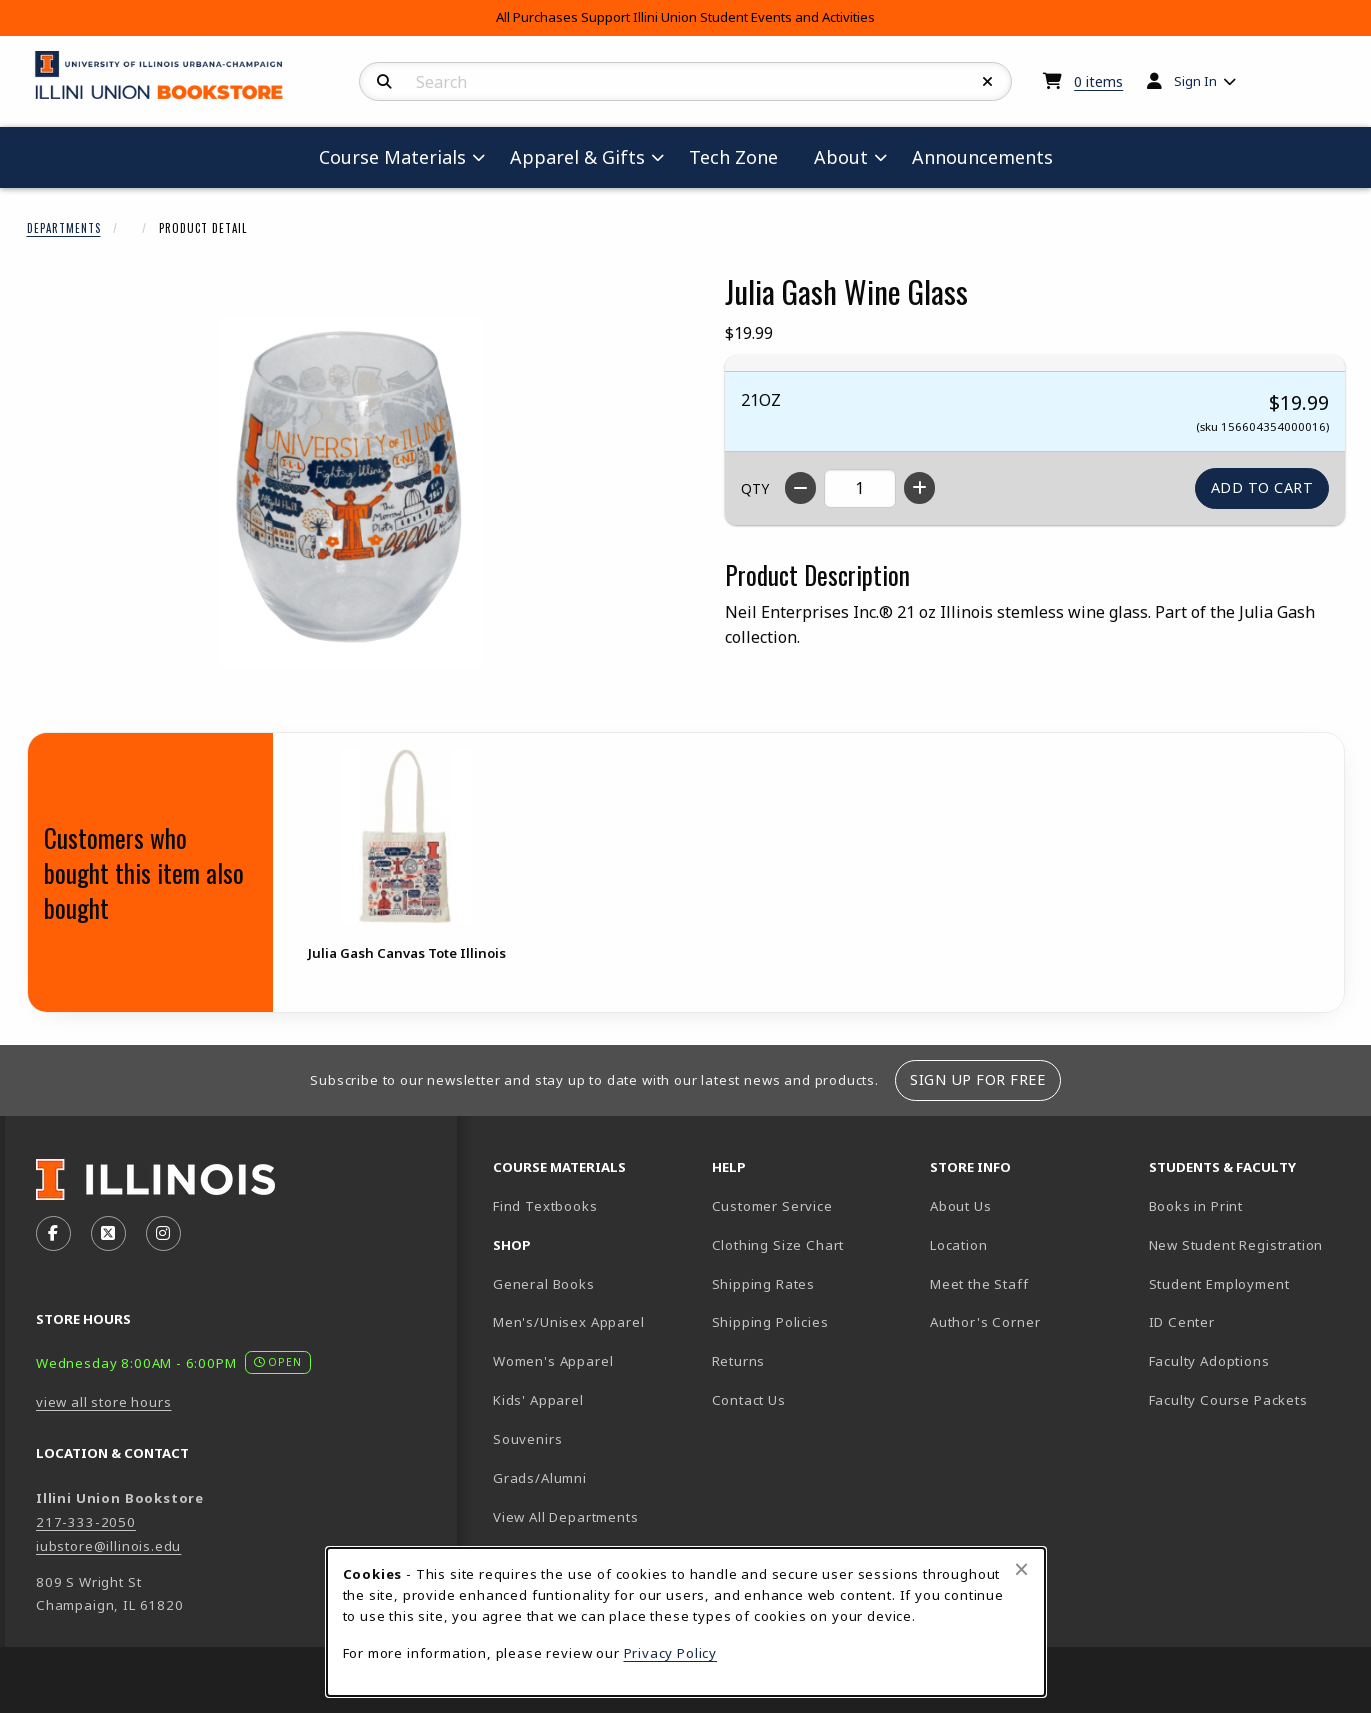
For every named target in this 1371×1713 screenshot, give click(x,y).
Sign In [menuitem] (1195, 81)
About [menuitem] (841, 157)
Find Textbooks (545, 1206)
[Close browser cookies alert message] (1021, 1569)
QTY (755, 488)
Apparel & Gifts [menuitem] (577, 157)
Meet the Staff (979, 1284)
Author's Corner (985, 1322)
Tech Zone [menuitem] (741, 156)
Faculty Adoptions (1209, 1361)
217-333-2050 (86, 1522)
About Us (961, 1206)
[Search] (384, 82)
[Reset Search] (988, 82)
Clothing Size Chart (778, 1245)
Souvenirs (527, 1439)
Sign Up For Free (977, 1079)
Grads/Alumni (540, 1478)
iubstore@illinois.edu (108, 1546)
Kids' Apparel (538, 1400)
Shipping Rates (764, 1284)
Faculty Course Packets (1228, 1400)
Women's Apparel (553, 1361)
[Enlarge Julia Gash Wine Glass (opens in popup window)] (352, 493)
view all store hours (104, 1402)
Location (959, 1245)
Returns (739, 1361)
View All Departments (566, 1517)
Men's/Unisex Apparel (569, 1322)
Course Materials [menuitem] (392, 157)
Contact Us (749, 1400)
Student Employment (1250, 1283)
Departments (64, 228)
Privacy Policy (671, 1653)
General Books (544, 1284)
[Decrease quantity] (800, 488)
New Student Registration (1236, 1245)
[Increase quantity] (919, 488)
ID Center (1250, 1321)
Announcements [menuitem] (982, 157)
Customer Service (772, 1206)
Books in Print (1250, 1205)
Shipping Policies (770, 1322)
